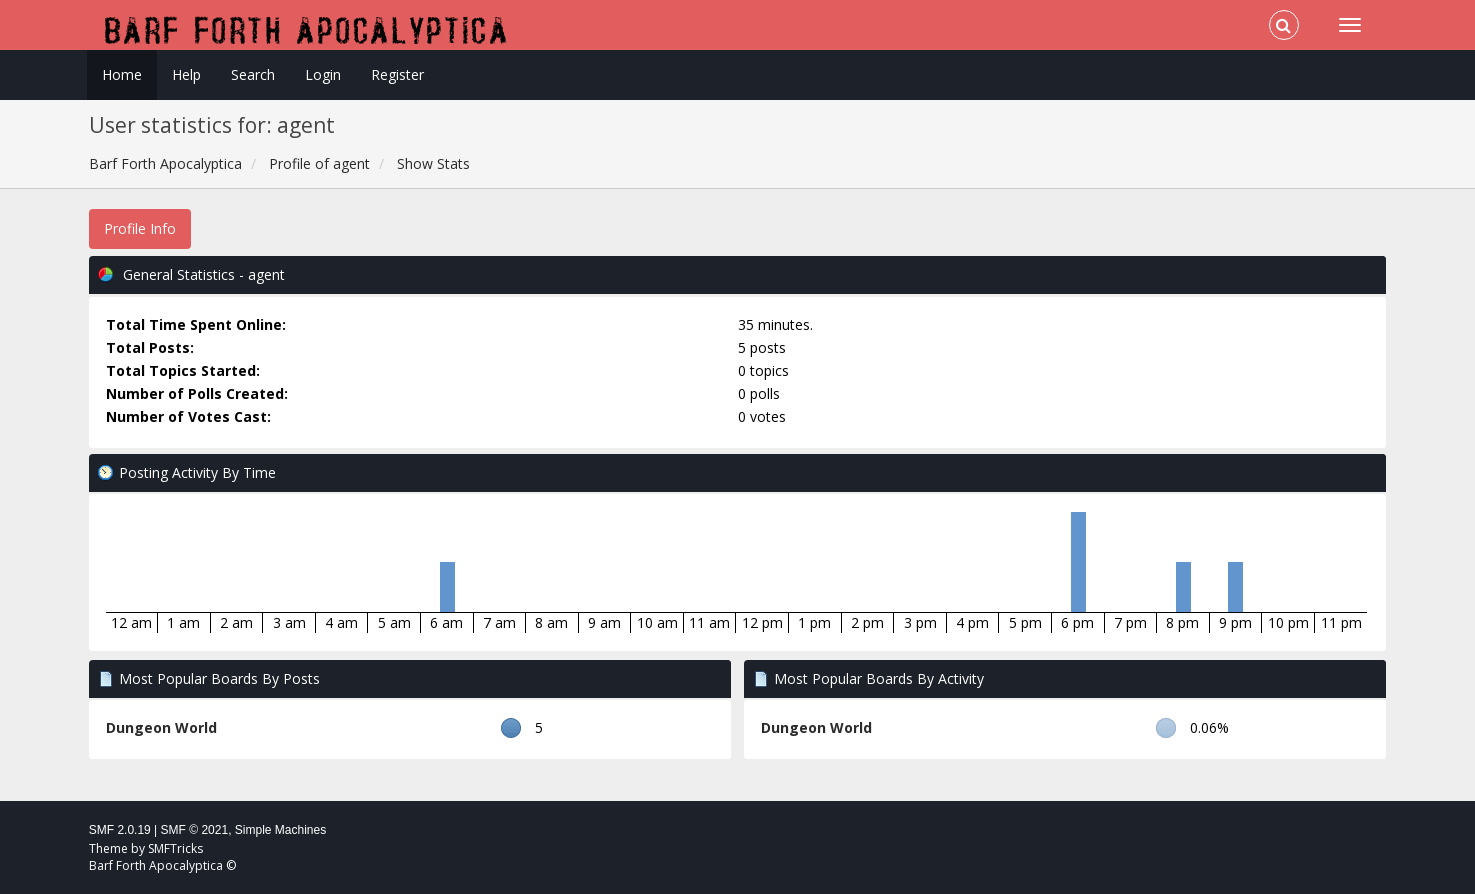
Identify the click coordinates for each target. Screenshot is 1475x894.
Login (323, 74)
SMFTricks (175, 848)
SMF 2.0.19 (120, 830)
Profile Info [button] (140, 228)
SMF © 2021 (195, 830)
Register (397, 74)
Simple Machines (280, 830)
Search (253, 74)
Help (186, 74)
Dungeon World (161, 727)
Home (122, 74)
